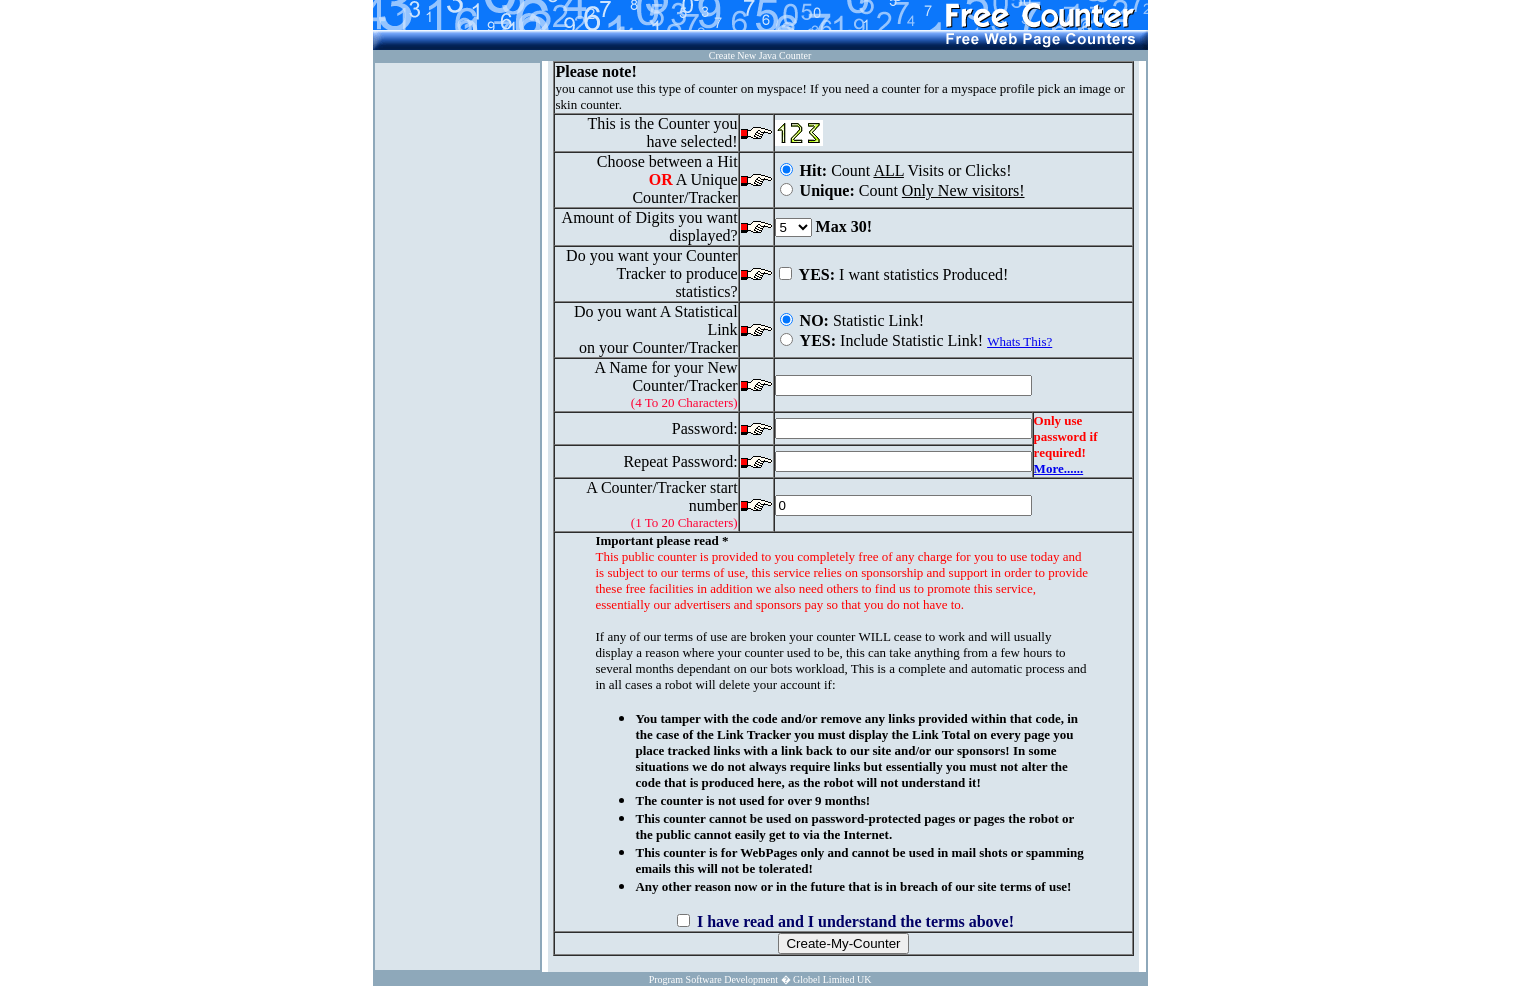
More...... (1059, 468)
